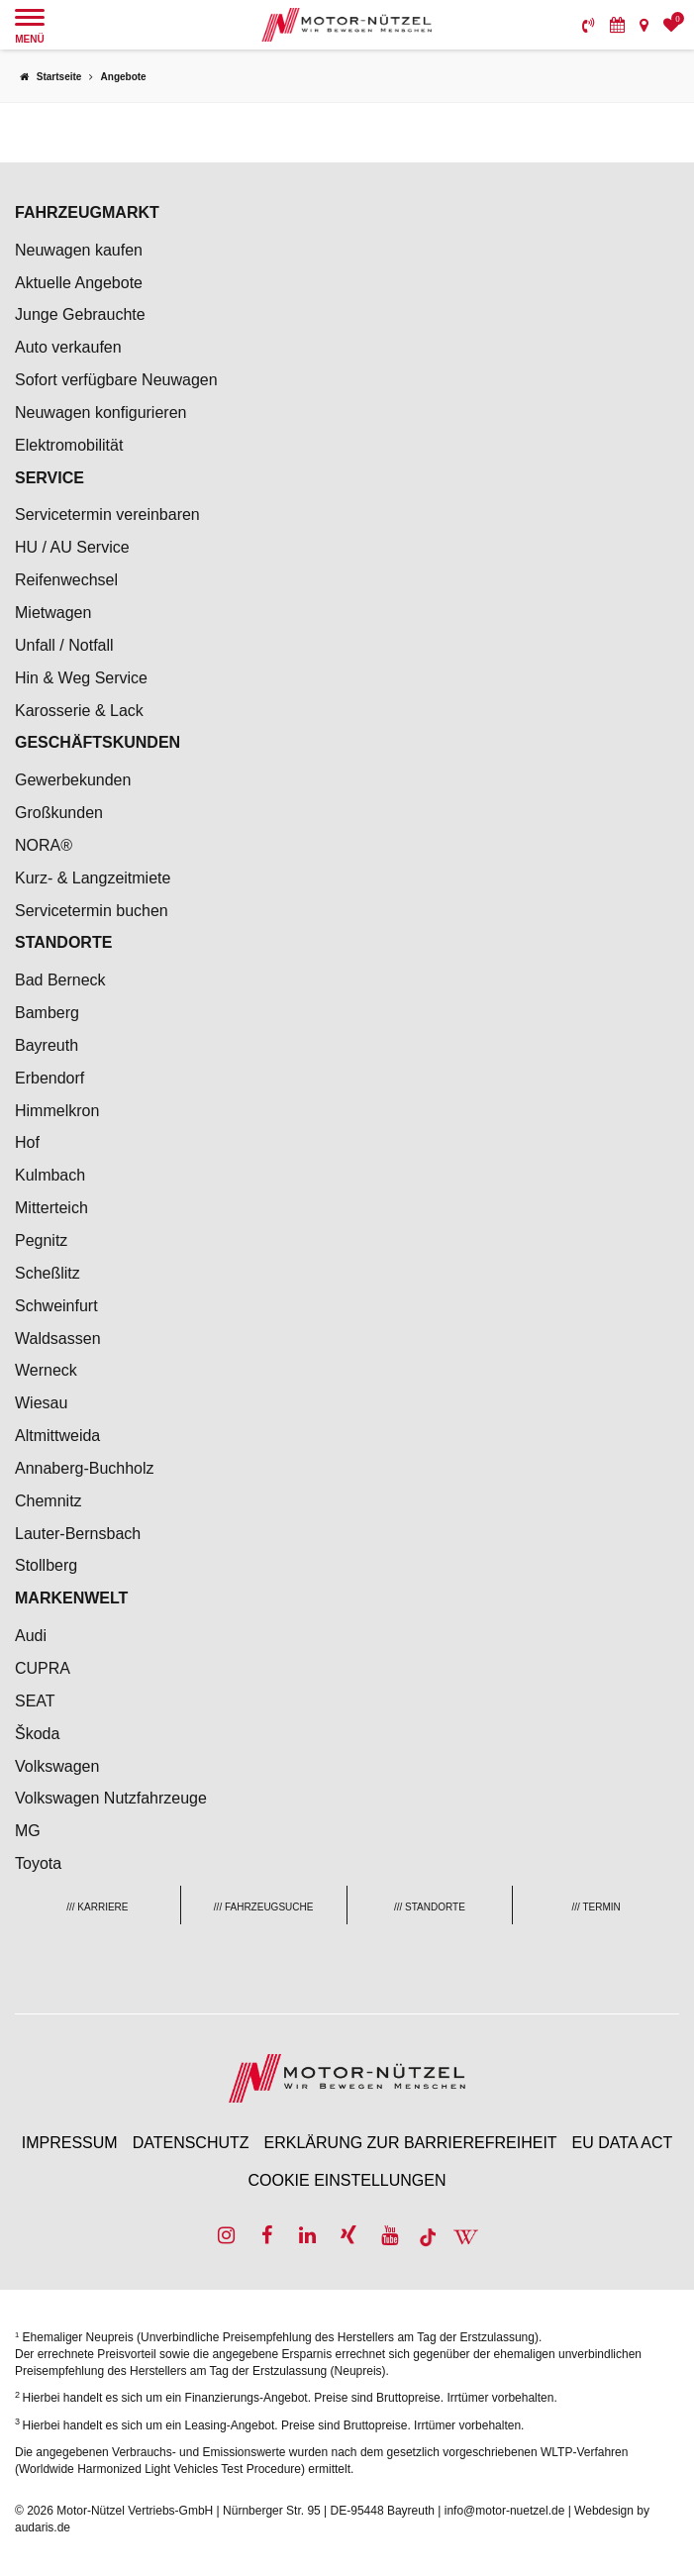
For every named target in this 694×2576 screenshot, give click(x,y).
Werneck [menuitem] (46, 1370)
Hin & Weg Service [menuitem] (81, 678)
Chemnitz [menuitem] (48, 1501)
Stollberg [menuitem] (46, 1565)
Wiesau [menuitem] (41, 1402)
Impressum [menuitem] (70, 2142)
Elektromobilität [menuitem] (69, 445)
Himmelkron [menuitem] (57, 1110)
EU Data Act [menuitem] (622, 2142)
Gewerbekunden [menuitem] (73, 780)
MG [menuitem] (28, 1830)
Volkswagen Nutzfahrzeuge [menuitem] (111, 1798)
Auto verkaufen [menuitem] (68, 347)
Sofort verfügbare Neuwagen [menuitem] (116, 379)
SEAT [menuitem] (35, 1701)
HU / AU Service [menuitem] (72, 547)
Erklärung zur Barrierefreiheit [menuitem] (410, 2142)
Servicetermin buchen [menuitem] (91, 910)
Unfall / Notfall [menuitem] (64, 645)
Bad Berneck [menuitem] (60, 980)
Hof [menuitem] (27, 1142)
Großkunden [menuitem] (59, 812)
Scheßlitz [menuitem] (47, 1273)
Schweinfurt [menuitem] (56, 1305)
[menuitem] (588, 25)
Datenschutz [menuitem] (191, 2142)
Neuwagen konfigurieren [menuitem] (100, 412)
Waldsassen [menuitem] (58, 1338)
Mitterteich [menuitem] (51, 1207)
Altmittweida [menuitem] (57, 1435)
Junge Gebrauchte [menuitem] (80, 314)
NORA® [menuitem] (45, 845)
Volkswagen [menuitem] (57, 1766)
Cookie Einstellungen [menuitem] (347, 2180)
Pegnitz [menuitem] (41, 1240)
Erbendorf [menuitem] (49, 1078)
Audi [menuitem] (31, 1635)
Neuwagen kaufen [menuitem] (79, 250)
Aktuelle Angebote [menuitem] (79, 282)
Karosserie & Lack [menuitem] (79, 710)
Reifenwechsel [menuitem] (66, 579)
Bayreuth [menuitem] (46, 1045)
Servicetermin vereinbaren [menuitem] (107, 514)
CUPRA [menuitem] (42, 1668)
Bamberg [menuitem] (47, 1012)
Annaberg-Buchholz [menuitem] (84, 1468)
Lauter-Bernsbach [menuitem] (78, 1533)
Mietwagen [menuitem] (53, 612)
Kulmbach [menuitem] (50, 1175)
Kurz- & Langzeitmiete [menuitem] (92, 878)
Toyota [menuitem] (38, 1863)
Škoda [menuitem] (37, 1733)
